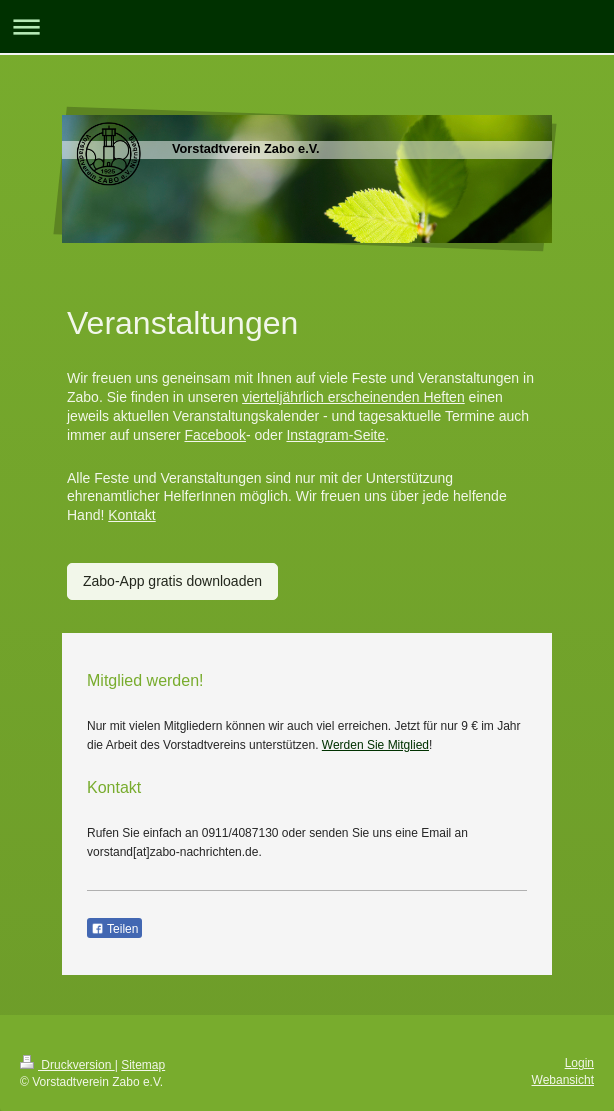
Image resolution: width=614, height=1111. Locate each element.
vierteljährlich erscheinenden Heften (353, 397)
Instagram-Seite (335, 435)
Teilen (114, 929)
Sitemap (143, 1065)
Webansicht (563, 1080)
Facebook (214, 435)
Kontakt (131, 515)
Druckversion (67, 1065)
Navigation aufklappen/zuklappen (307, 26)
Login (579, 1063)
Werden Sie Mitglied (375, 745)
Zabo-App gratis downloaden (172, 581)
